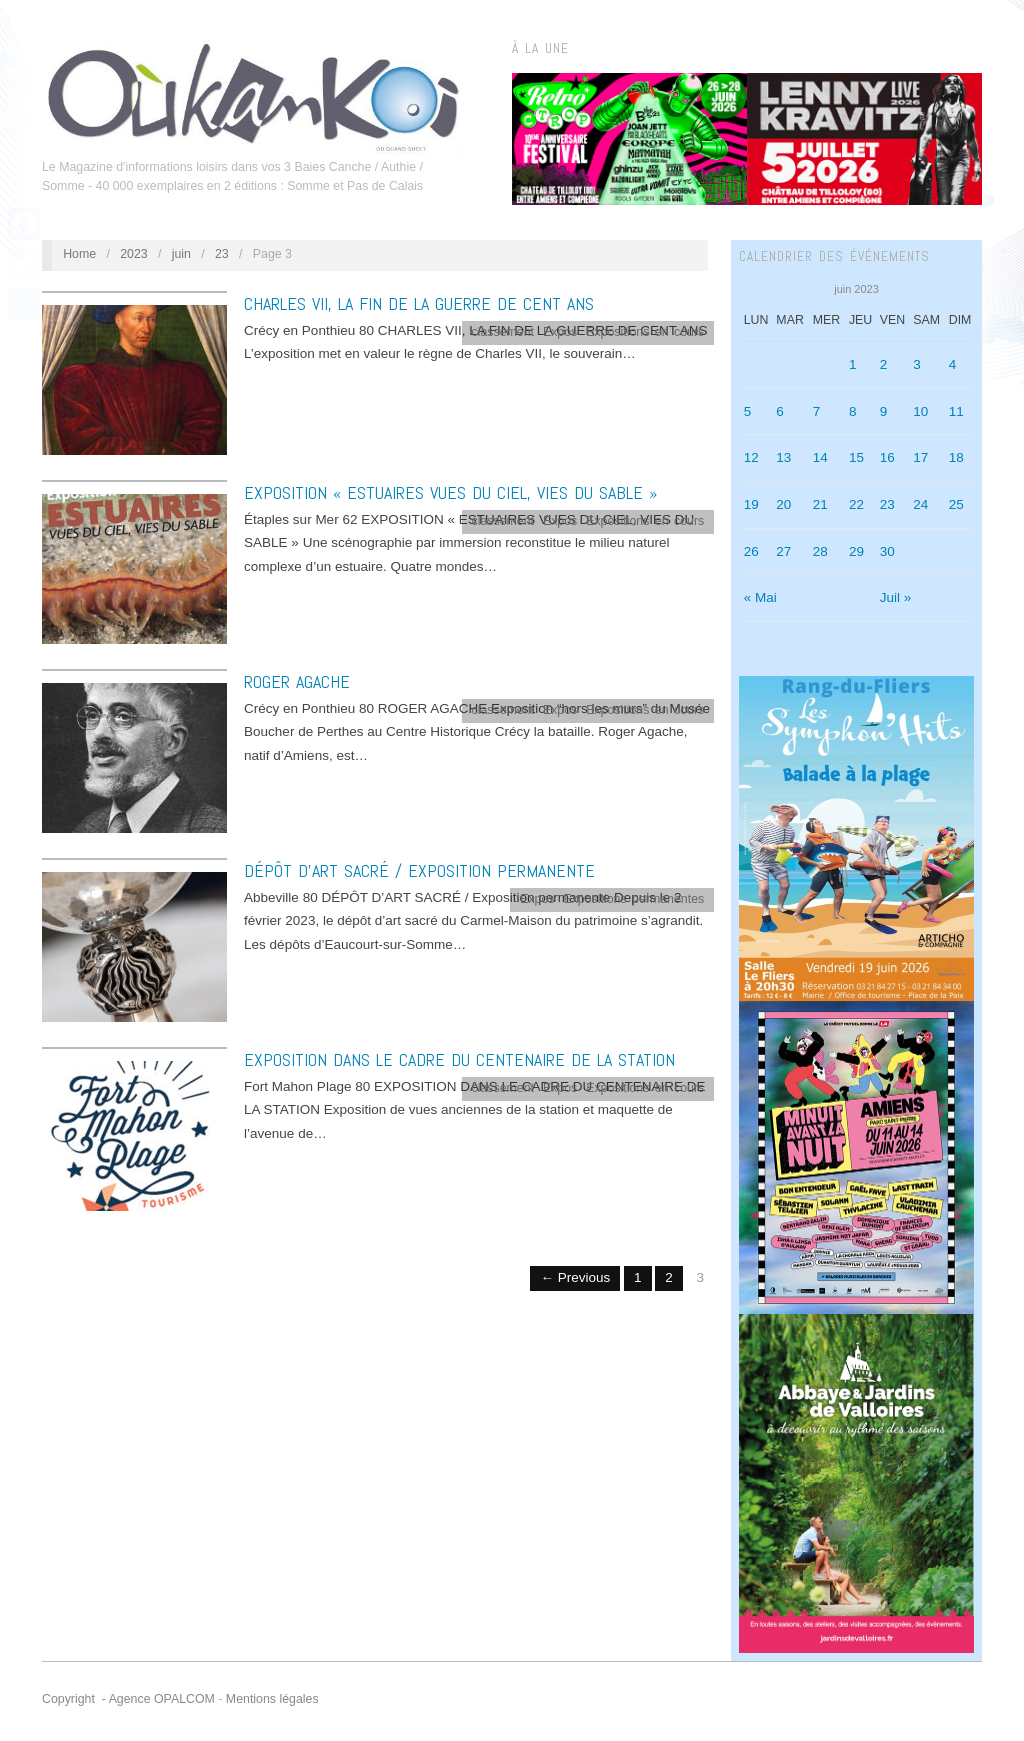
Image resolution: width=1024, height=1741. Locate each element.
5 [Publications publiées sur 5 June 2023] (748, 411)
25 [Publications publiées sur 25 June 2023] (956, 504)
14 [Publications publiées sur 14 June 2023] (820, 457)
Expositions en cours (645, 332)
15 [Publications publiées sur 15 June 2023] (856, 457)
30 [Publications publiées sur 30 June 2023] (887, 551)
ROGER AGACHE (297, 681)
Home (79, 254)
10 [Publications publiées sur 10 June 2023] (920, 411)
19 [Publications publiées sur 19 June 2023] (751, 504)
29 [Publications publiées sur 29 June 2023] (856, 551)
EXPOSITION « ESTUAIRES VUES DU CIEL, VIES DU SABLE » (450, 492)
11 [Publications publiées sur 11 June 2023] (956, 411)
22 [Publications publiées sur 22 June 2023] (856, 504)
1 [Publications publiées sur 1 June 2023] (853, 364)
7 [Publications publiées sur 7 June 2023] (817, 411)
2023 (134, 254)
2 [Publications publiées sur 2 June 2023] (884, 364)
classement (503, 332)
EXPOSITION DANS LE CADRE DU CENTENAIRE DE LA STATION (459, 1059)
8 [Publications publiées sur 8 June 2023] (853, 411)
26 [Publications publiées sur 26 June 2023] (751, 551)
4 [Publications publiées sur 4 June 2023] (953, 364)
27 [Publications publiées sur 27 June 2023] (783, 551)
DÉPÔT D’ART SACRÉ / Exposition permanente (419, 870)
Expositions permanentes (633, 899)
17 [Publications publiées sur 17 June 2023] (920, 457)
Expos (560, 332)
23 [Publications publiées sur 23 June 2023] (887, 504)
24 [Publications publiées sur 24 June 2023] (920, 504)
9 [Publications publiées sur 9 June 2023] (884, 411)
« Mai (760, 597)
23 (222, 254)
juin (181, 254)
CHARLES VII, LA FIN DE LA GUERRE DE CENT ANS (419, 303)
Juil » (896, 597)
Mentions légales (272, 1699)
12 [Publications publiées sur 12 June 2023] (751, 457)
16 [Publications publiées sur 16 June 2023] (887, 457)
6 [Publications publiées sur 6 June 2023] (780, 411)
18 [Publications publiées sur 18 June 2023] (956, 457)
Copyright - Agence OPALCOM (128, 1699)
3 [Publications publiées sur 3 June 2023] (917, 364)
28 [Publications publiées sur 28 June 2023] (820, 551)
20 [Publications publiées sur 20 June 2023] (783, 504)
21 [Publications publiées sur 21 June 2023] (820, 504)
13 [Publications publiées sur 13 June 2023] (783, 457)
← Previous (575, 1277)
